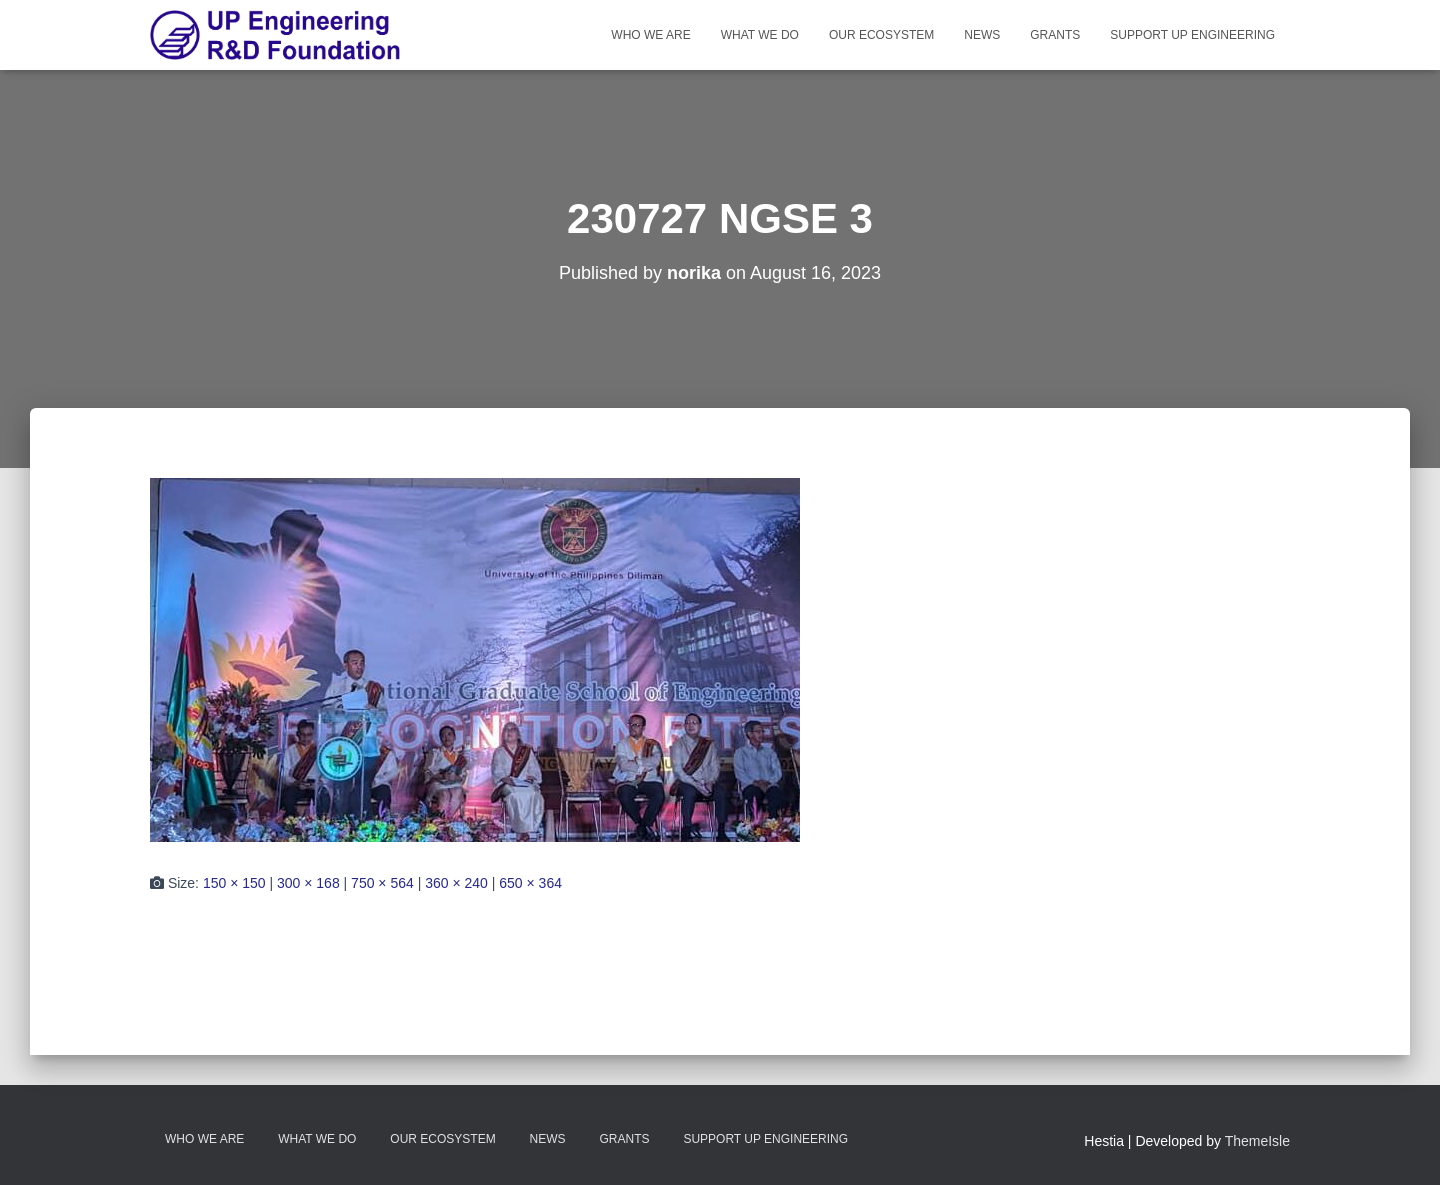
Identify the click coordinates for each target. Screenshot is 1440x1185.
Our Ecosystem (881, 35)
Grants (1055, 35)
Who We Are (650, 35)
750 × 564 (382, 883)
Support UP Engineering (1192, 35)
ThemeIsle (1257, 1141)
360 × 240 (456, 883)
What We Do (760, 35)
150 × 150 (234, 883)
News (982, 35)
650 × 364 (530, 883)
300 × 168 (308, 883)
